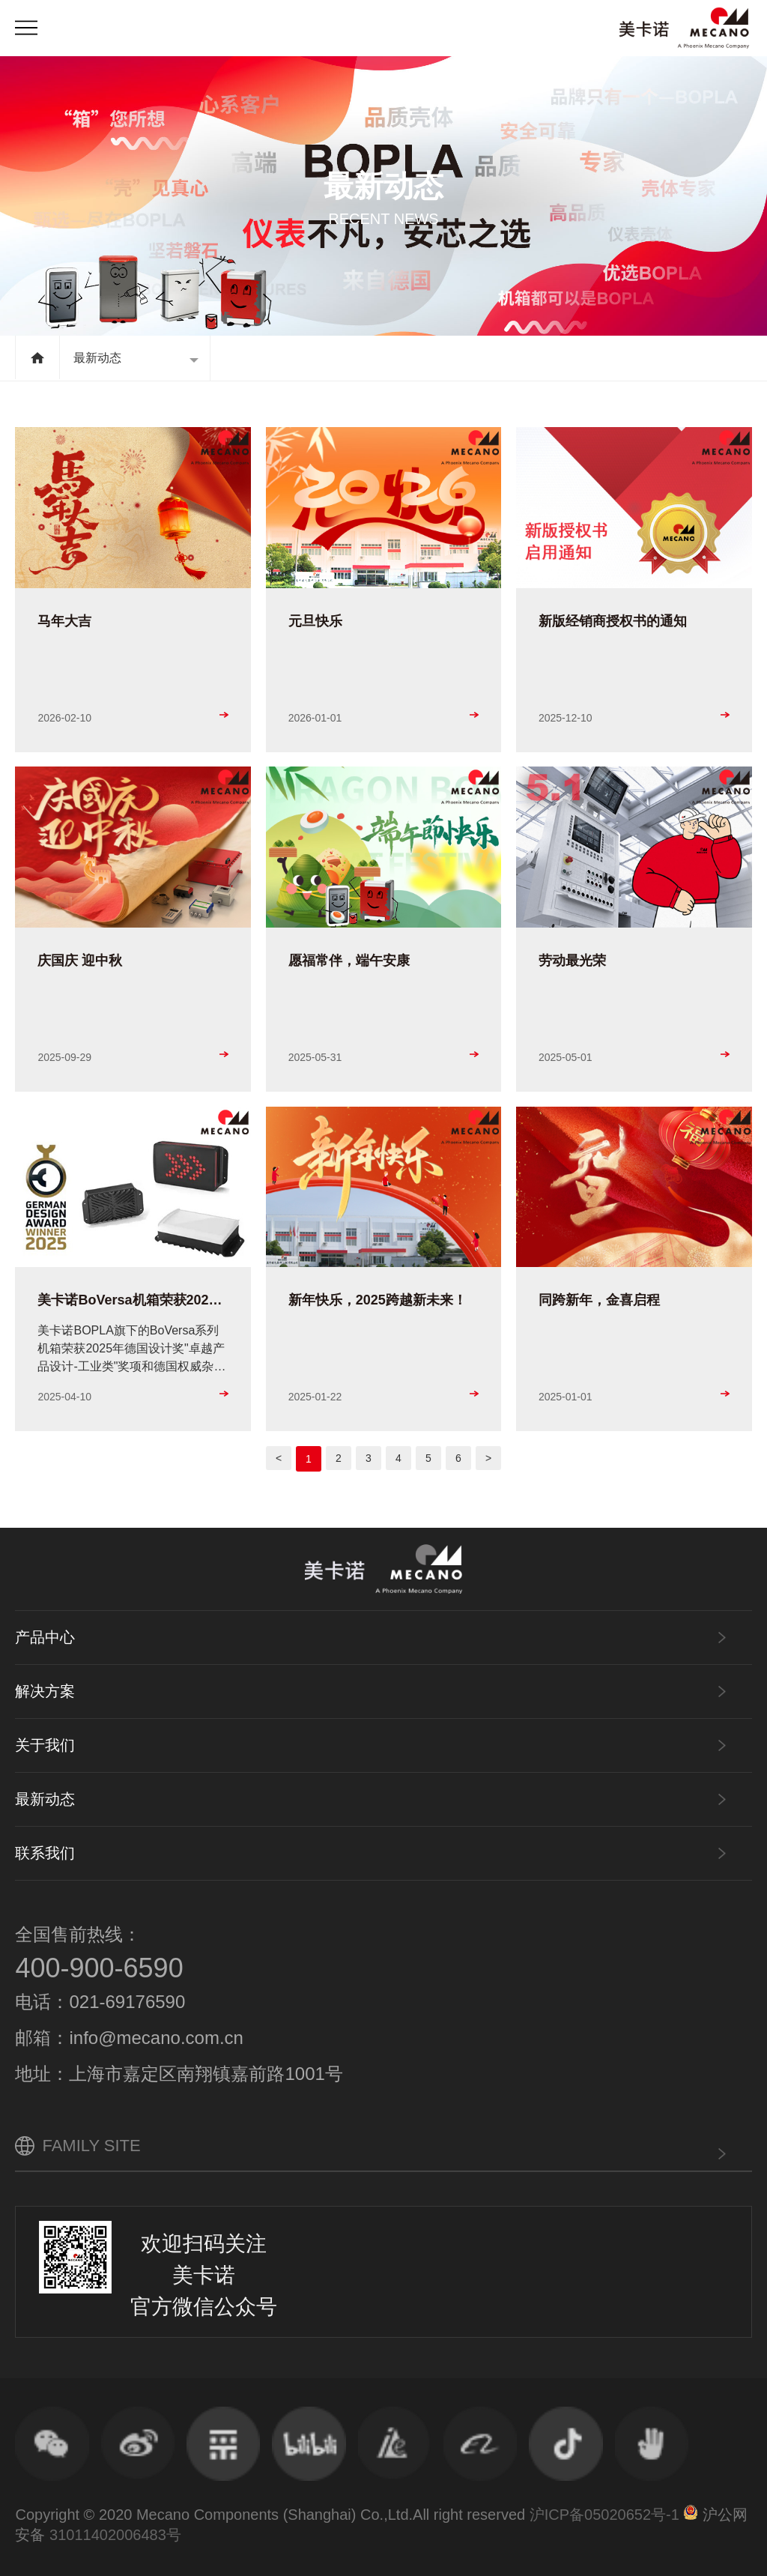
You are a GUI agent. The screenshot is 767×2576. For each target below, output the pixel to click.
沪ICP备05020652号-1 (604, 2514)
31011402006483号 (115, 2535)
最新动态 (97, 357)
